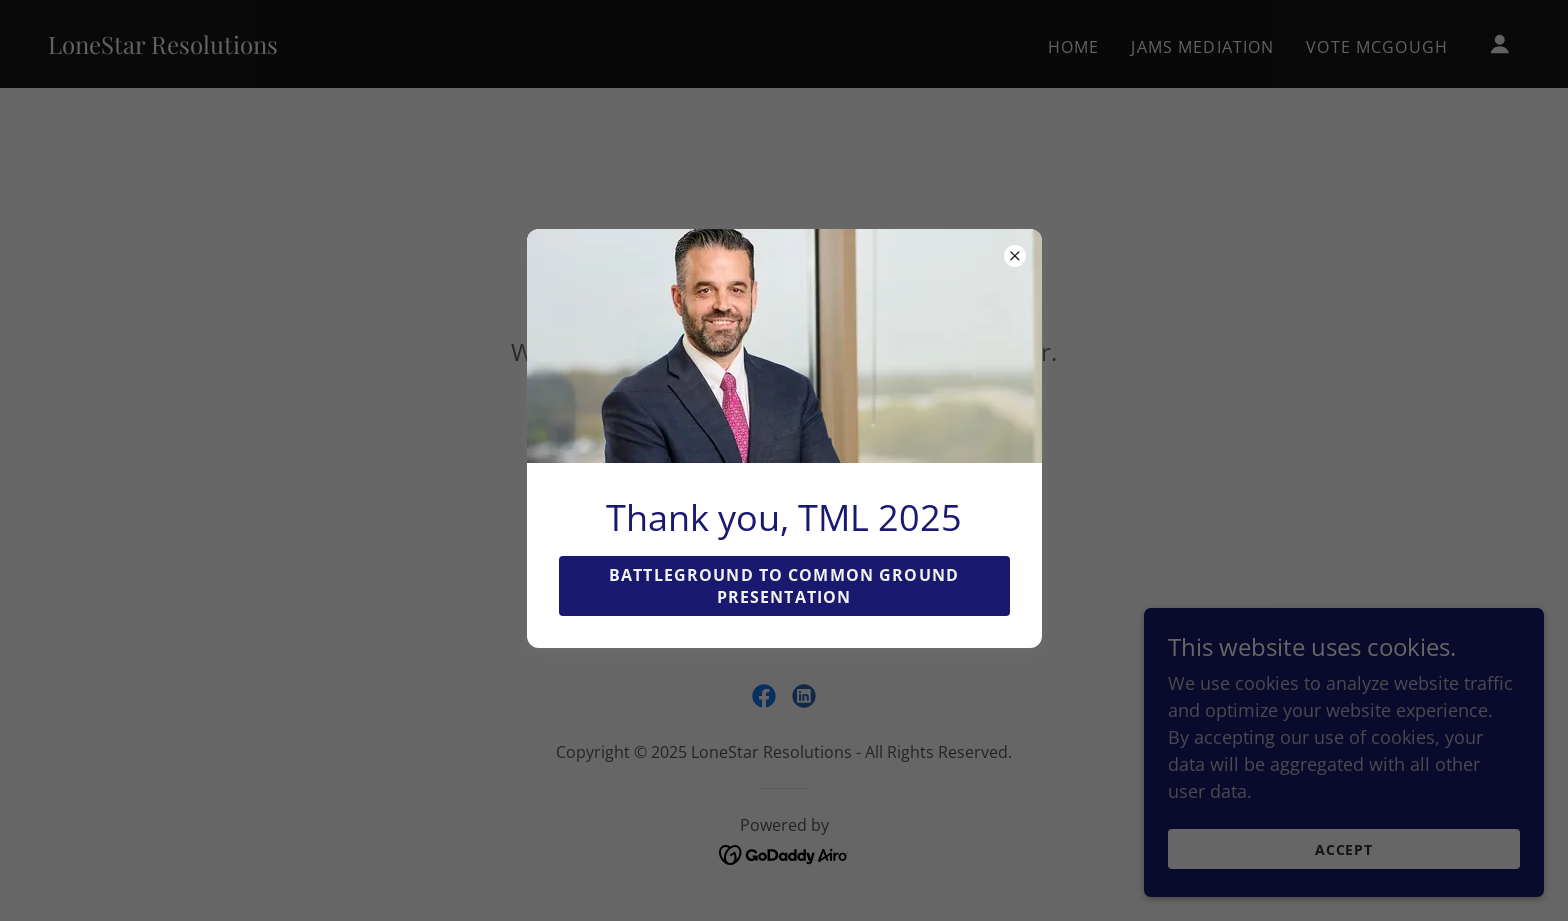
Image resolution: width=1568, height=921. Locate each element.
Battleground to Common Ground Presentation (784, 586)
